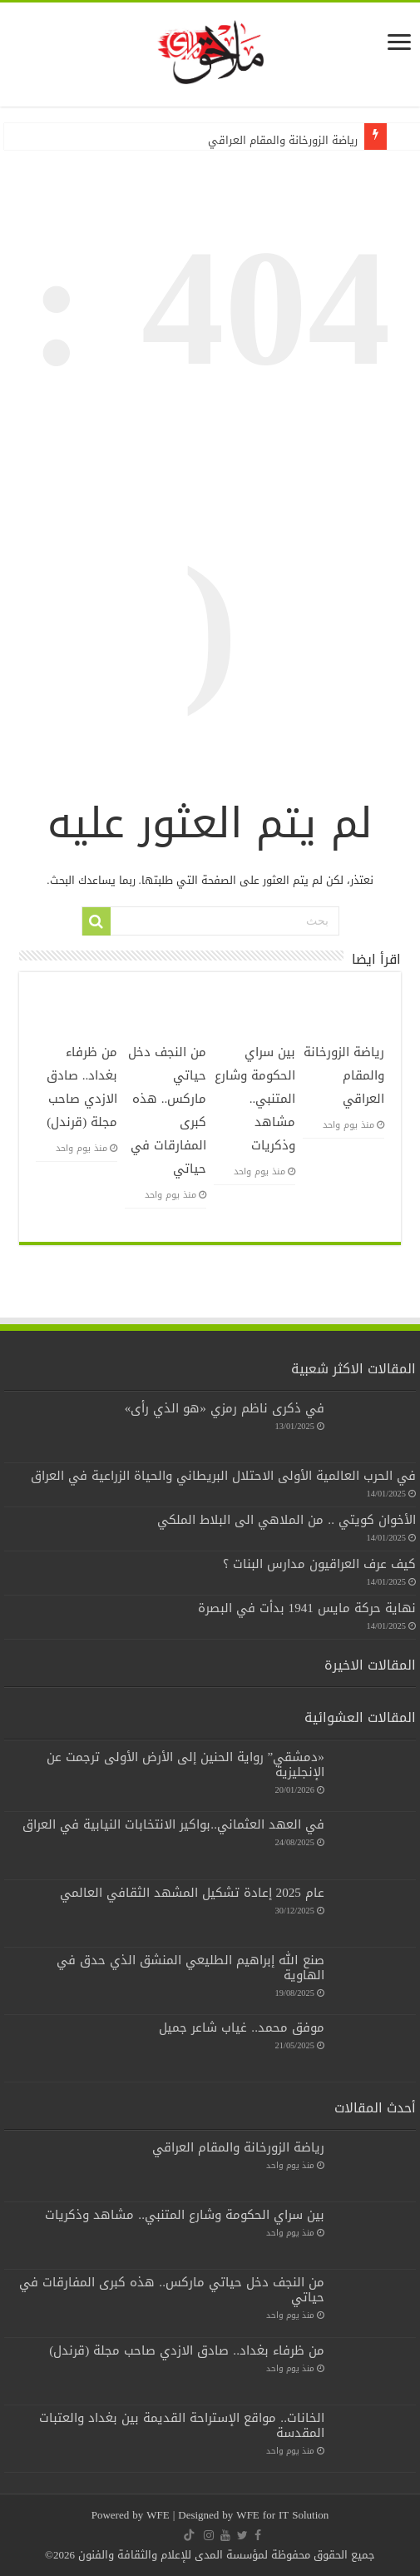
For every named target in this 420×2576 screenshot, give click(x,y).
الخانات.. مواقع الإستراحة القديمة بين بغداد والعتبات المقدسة (181, 2425)
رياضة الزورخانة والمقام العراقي (283, 140)
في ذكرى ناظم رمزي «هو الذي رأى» (224, 1408)
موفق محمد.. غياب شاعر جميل (241, 2027)
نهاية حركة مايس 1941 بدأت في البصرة (307, 1608)
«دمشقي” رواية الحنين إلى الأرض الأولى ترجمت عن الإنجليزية (185, 1764)
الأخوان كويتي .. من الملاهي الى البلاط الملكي (286, 1519)
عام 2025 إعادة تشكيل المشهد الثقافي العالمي (192, 1892)
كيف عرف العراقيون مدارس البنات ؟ (319, 1564)
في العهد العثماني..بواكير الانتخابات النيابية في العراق (173, 1824)
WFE (159, 2514)
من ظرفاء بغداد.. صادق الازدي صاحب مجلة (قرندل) (82, 1087)
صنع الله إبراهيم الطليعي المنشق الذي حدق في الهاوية (190, 1967)
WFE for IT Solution (282, 2514)
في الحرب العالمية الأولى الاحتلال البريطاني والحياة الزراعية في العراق (223, 1475)
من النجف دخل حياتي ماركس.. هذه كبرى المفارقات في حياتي (171, 2290)
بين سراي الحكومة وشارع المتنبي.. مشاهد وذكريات (255, 1098)
